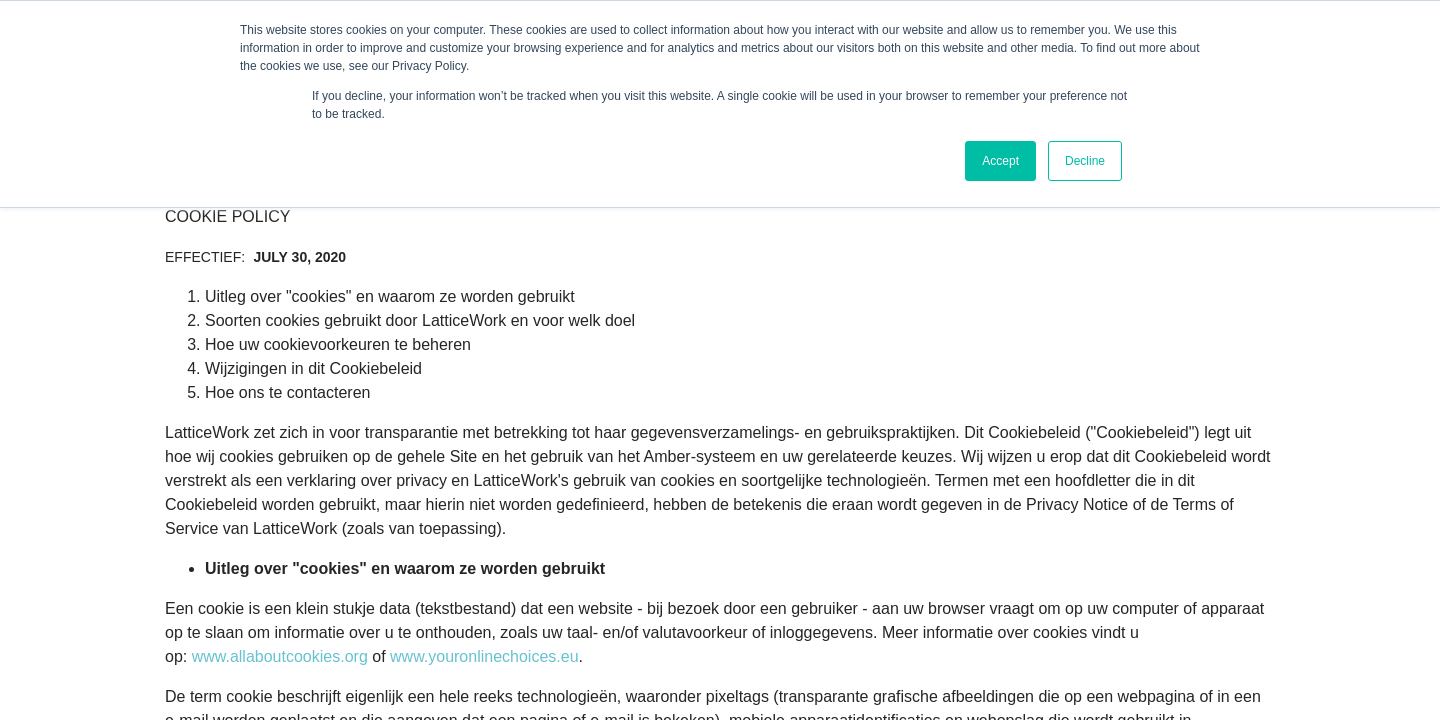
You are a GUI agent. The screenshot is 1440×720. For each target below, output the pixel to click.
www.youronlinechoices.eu (484, 656)
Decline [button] (1085, 161)
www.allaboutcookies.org (280, 656)
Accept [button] (1000, 161)
